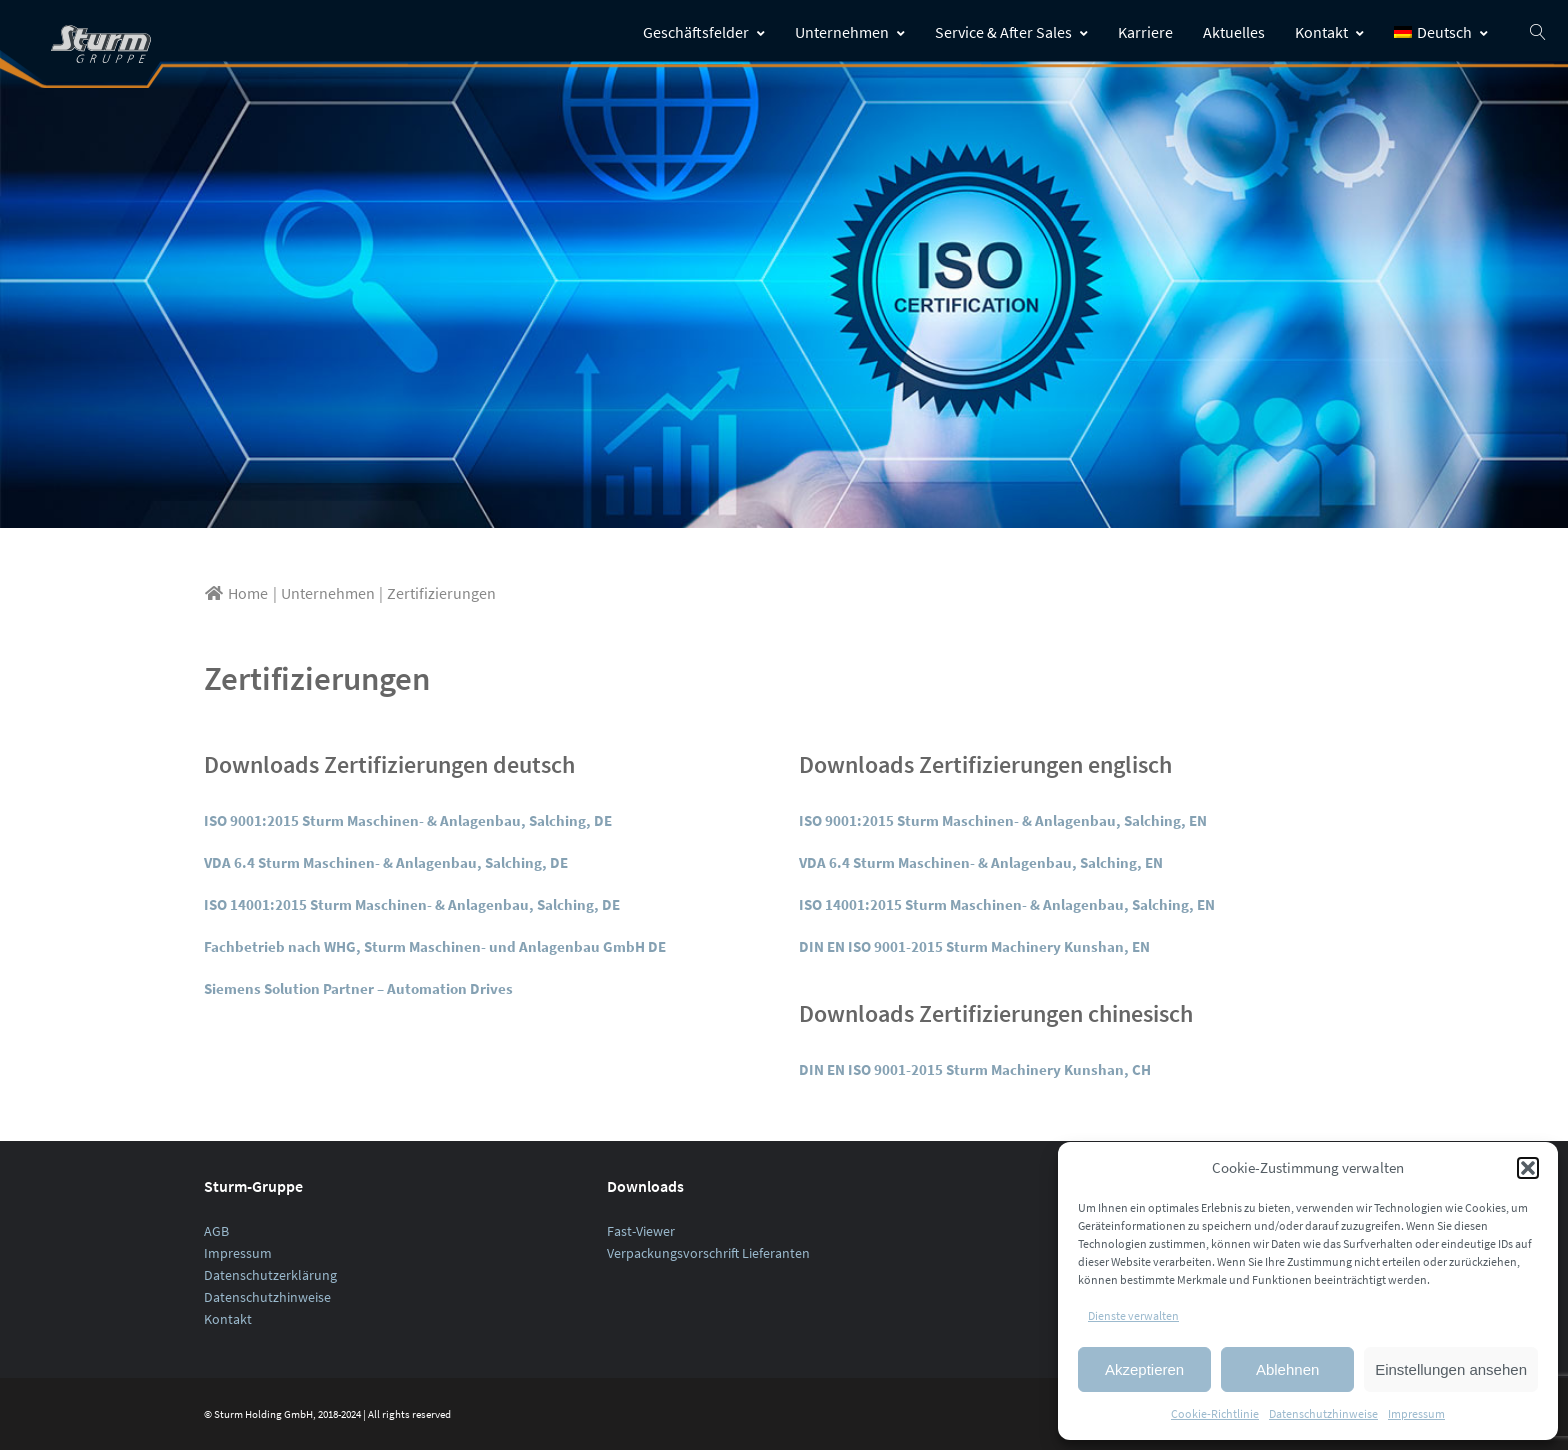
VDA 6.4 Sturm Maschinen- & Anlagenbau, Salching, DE (386, 862)
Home (236, 593)
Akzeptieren (1144, 1369)
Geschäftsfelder (704, 32)
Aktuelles (1234, 32)
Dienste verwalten (1133, 1315)
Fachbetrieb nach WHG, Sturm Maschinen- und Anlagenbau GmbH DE (435, 946)
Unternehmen (850, 32)
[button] (1528, 1168)
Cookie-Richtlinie (1215, 1413)
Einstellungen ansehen (1451, 1369)
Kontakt (1329, 32)
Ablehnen (1287, 1369)
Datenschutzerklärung (270, 1275)
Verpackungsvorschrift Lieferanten (708, 1253)
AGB (216, 1231)
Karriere (1145, 32)
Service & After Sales (1011, 32)
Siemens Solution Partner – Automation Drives (358, 988)
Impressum (1416, 1413)
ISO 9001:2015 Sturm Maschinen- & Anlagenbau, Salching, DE (408, 820)
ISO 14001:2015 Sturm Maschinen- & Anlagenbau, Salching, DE (412, 904)
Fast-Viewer (641, 1231)
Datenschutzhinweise (1323, 1413)
